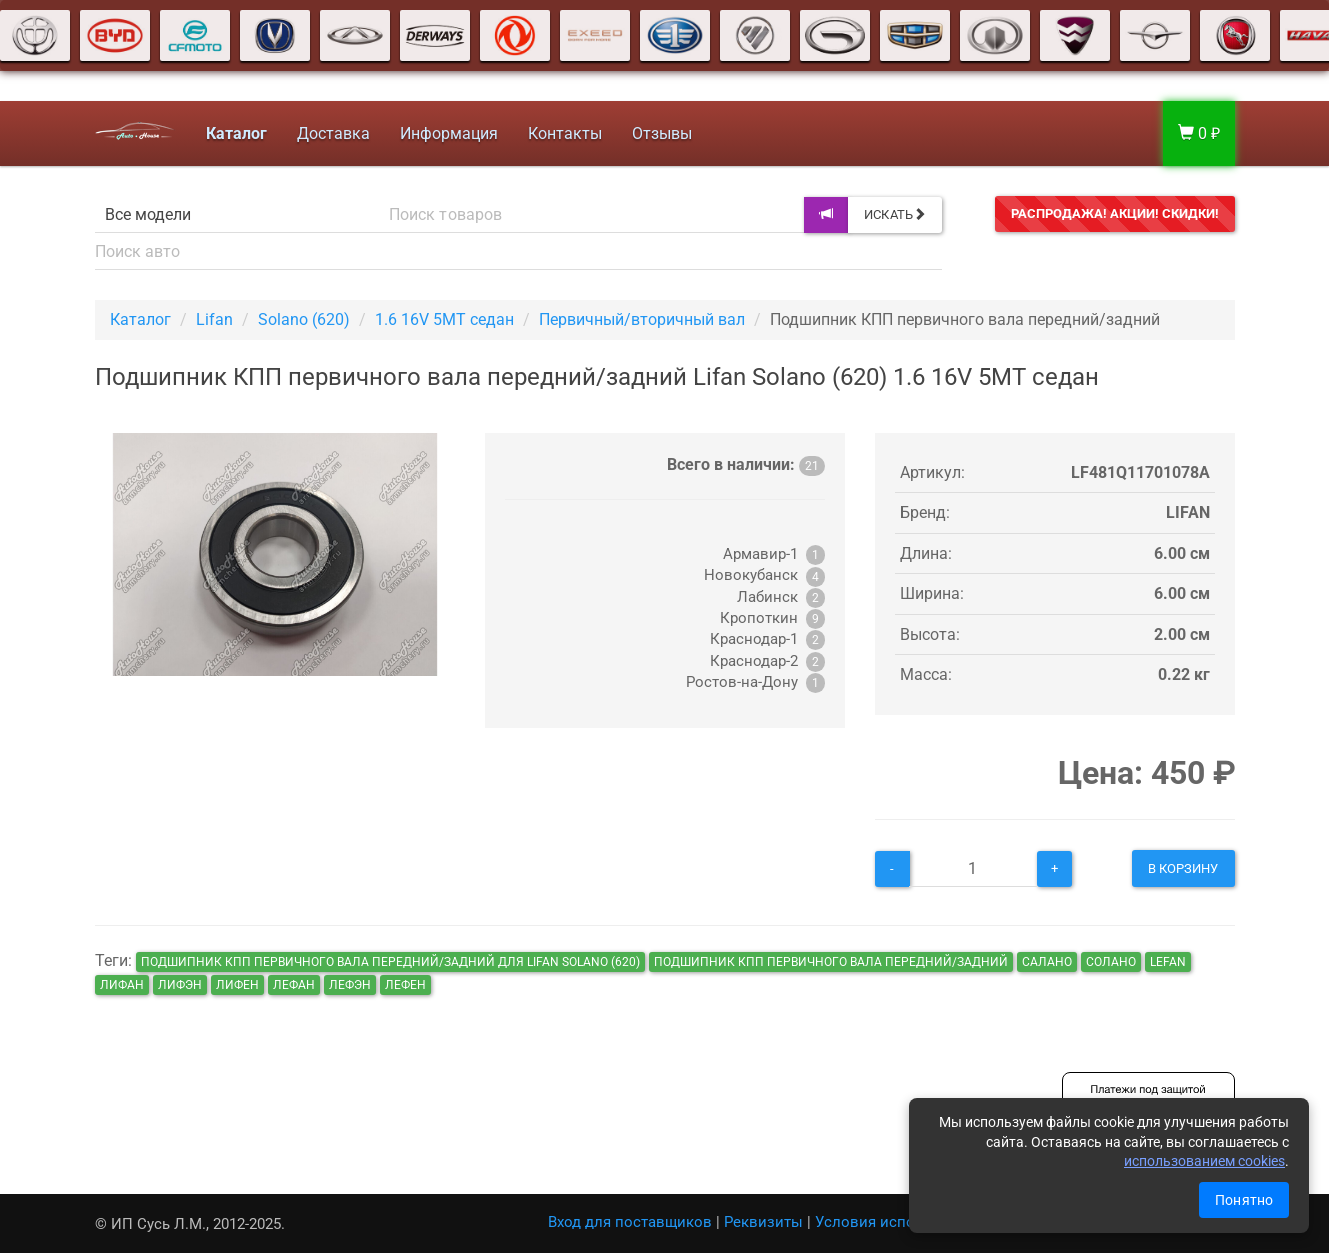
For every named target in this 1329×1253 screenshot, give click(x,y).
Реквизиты (763, 1222)
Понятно (1244, 1200)
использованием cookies (1204, 1161)
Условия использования (903, 1222)
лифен (237, 985)
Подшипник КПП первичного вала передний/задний (831, 962)
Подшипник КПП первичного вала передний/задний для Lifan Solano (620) (390, 962)
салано (1047, 962)
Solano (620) (304, 319)
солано (1111, 962)
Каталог (140, 319)
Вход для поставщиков (630, 1222)
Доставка (333, 133)
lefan (1168, 962)
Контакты (565, 133)
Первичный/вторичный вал (642, 319)
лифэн (180, 985)
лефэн (350, 985)
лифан (122, 985)
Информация (449, 133)
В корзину (1183, 868)
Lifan (214, 319)
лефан (294, 985)
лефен (405, 985)
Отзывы (662, 133)
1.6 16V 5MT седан (444, 319)
